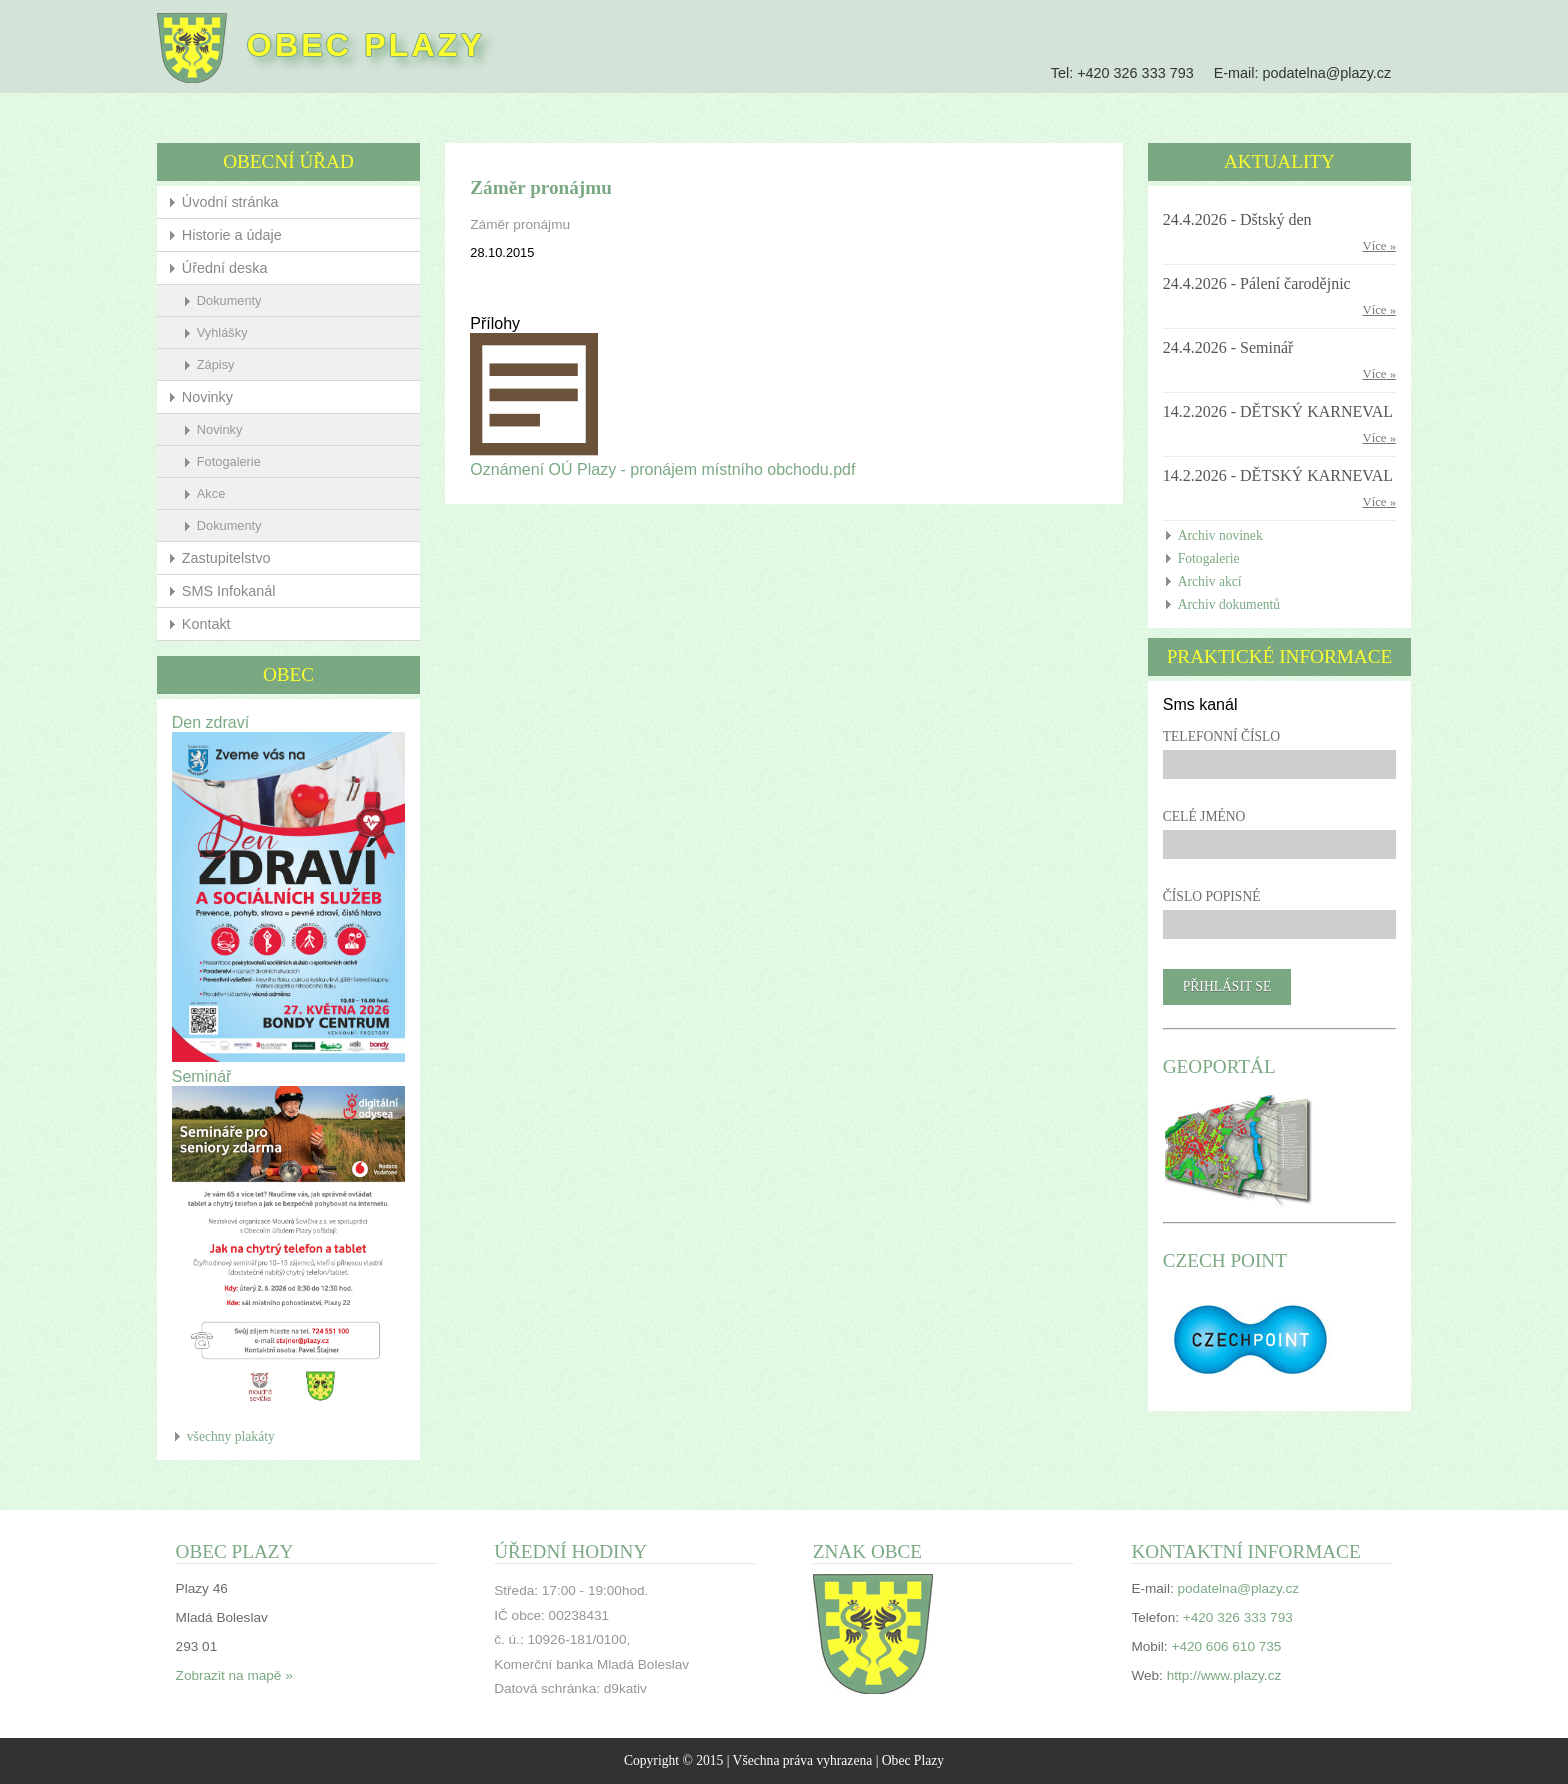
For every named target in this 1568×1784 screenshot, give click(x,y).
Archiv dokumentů (1229, 604)
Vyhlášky (222, 332)
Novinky (207, 397)
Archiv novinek (1220, 535)
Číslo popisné (1212, 896)
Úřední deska (225, 268)
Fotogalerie (229, 461)
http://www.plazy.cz (1224, 1675)
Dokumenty (229, 300)
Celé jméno (1204, 816)
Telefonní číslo (1221, 736)
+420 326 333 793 (1135, 73)
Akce (211, 493)
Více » (1379, 246)
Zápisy (216, 364)
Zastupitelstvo (226, 558)
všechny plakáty (231, 1436)
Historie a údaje (232, 235)
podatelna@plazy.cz (1326, 73)
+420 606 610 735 (1226, 1646)
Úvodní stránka (230, 202)
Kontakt (206, 624)
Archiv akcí (1210, 581)
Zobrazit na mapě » (234, 1675)
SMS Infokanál (229, 591)
